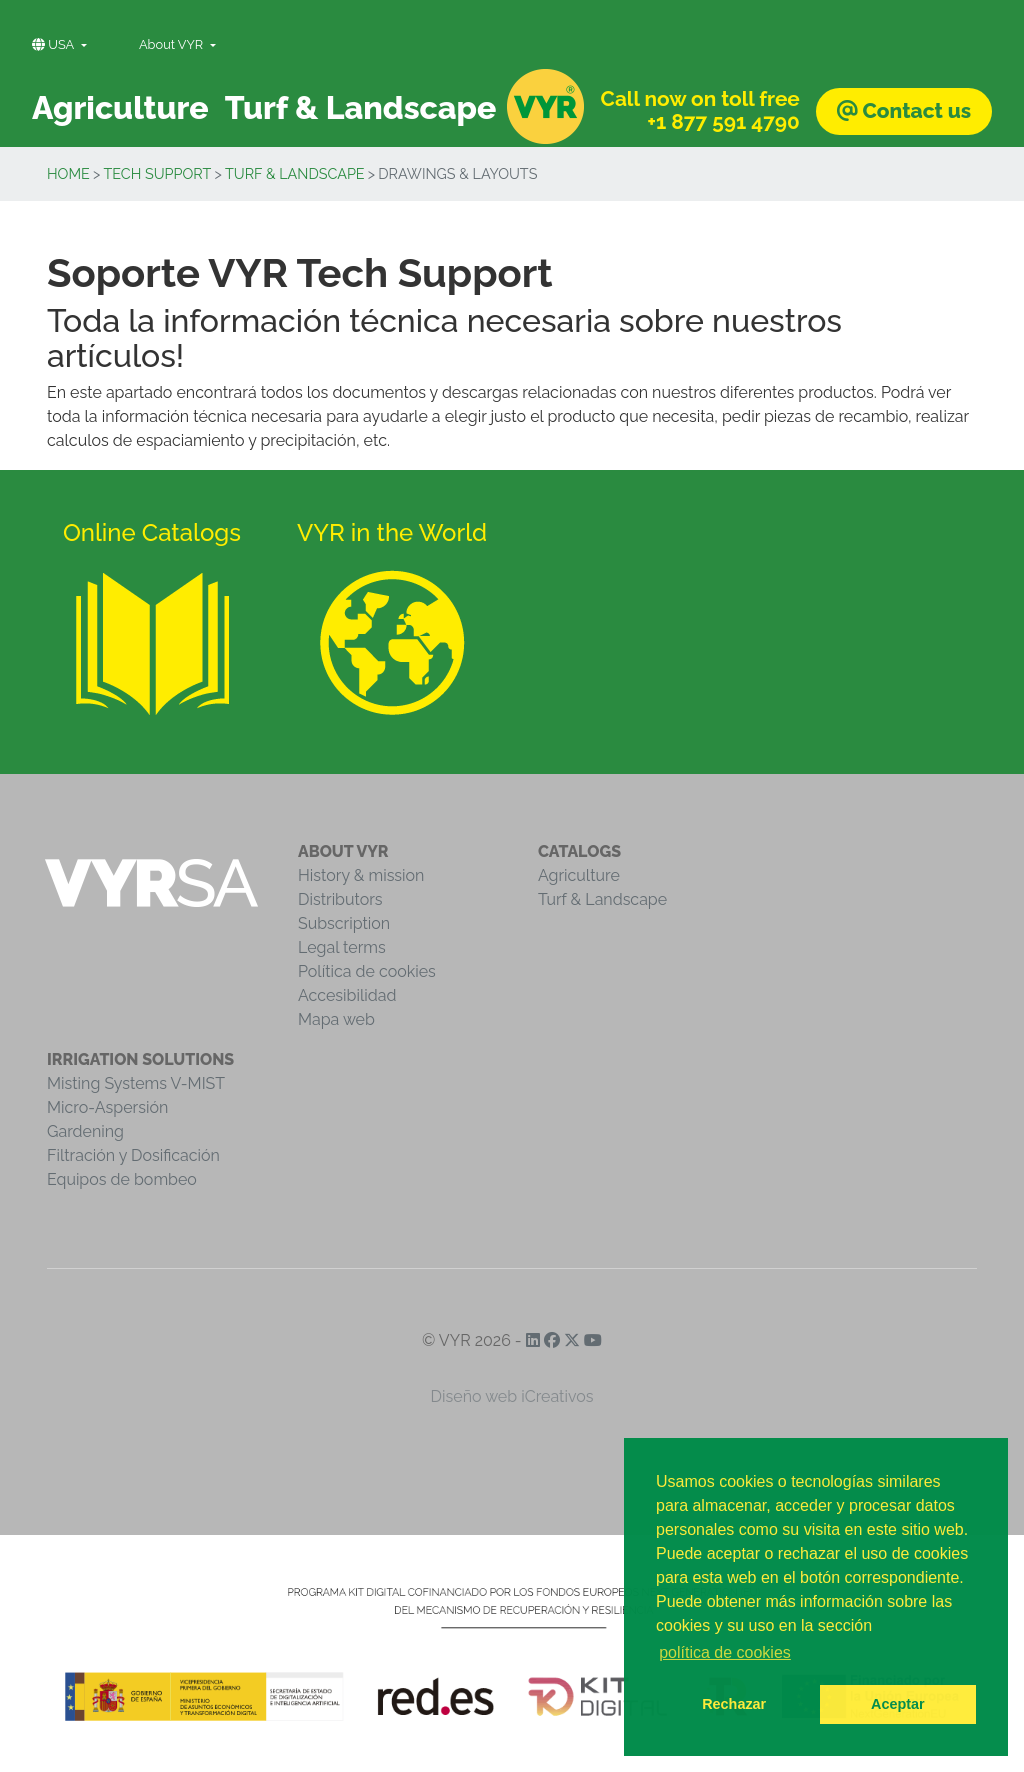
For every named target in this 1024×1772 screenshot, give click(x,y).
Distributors (340, 899)
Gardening (85, 1131)
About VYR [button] (173, 44)
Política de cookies (367, 971)
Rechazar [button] (734, 1704)
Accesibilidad (347, 995)
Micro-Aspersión (107, 1107)
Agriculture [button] (120, 107)
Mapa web (336, 1019)
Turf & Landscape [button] (361, 107)
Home (68, 173)
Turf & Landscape (295, 173)
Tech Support (158, 173)
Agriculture (579, 875)
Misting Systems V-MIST (136, 1083)
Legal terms (342, 947)
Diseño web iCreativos (512, 1396)
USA (54, 44)
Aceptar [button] (898, 1704)
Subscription (344, 923)
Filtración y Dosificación (133, 1155)
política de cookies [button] (725, 1652)
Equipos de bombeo (122, 1179)
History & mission (361, 875)
